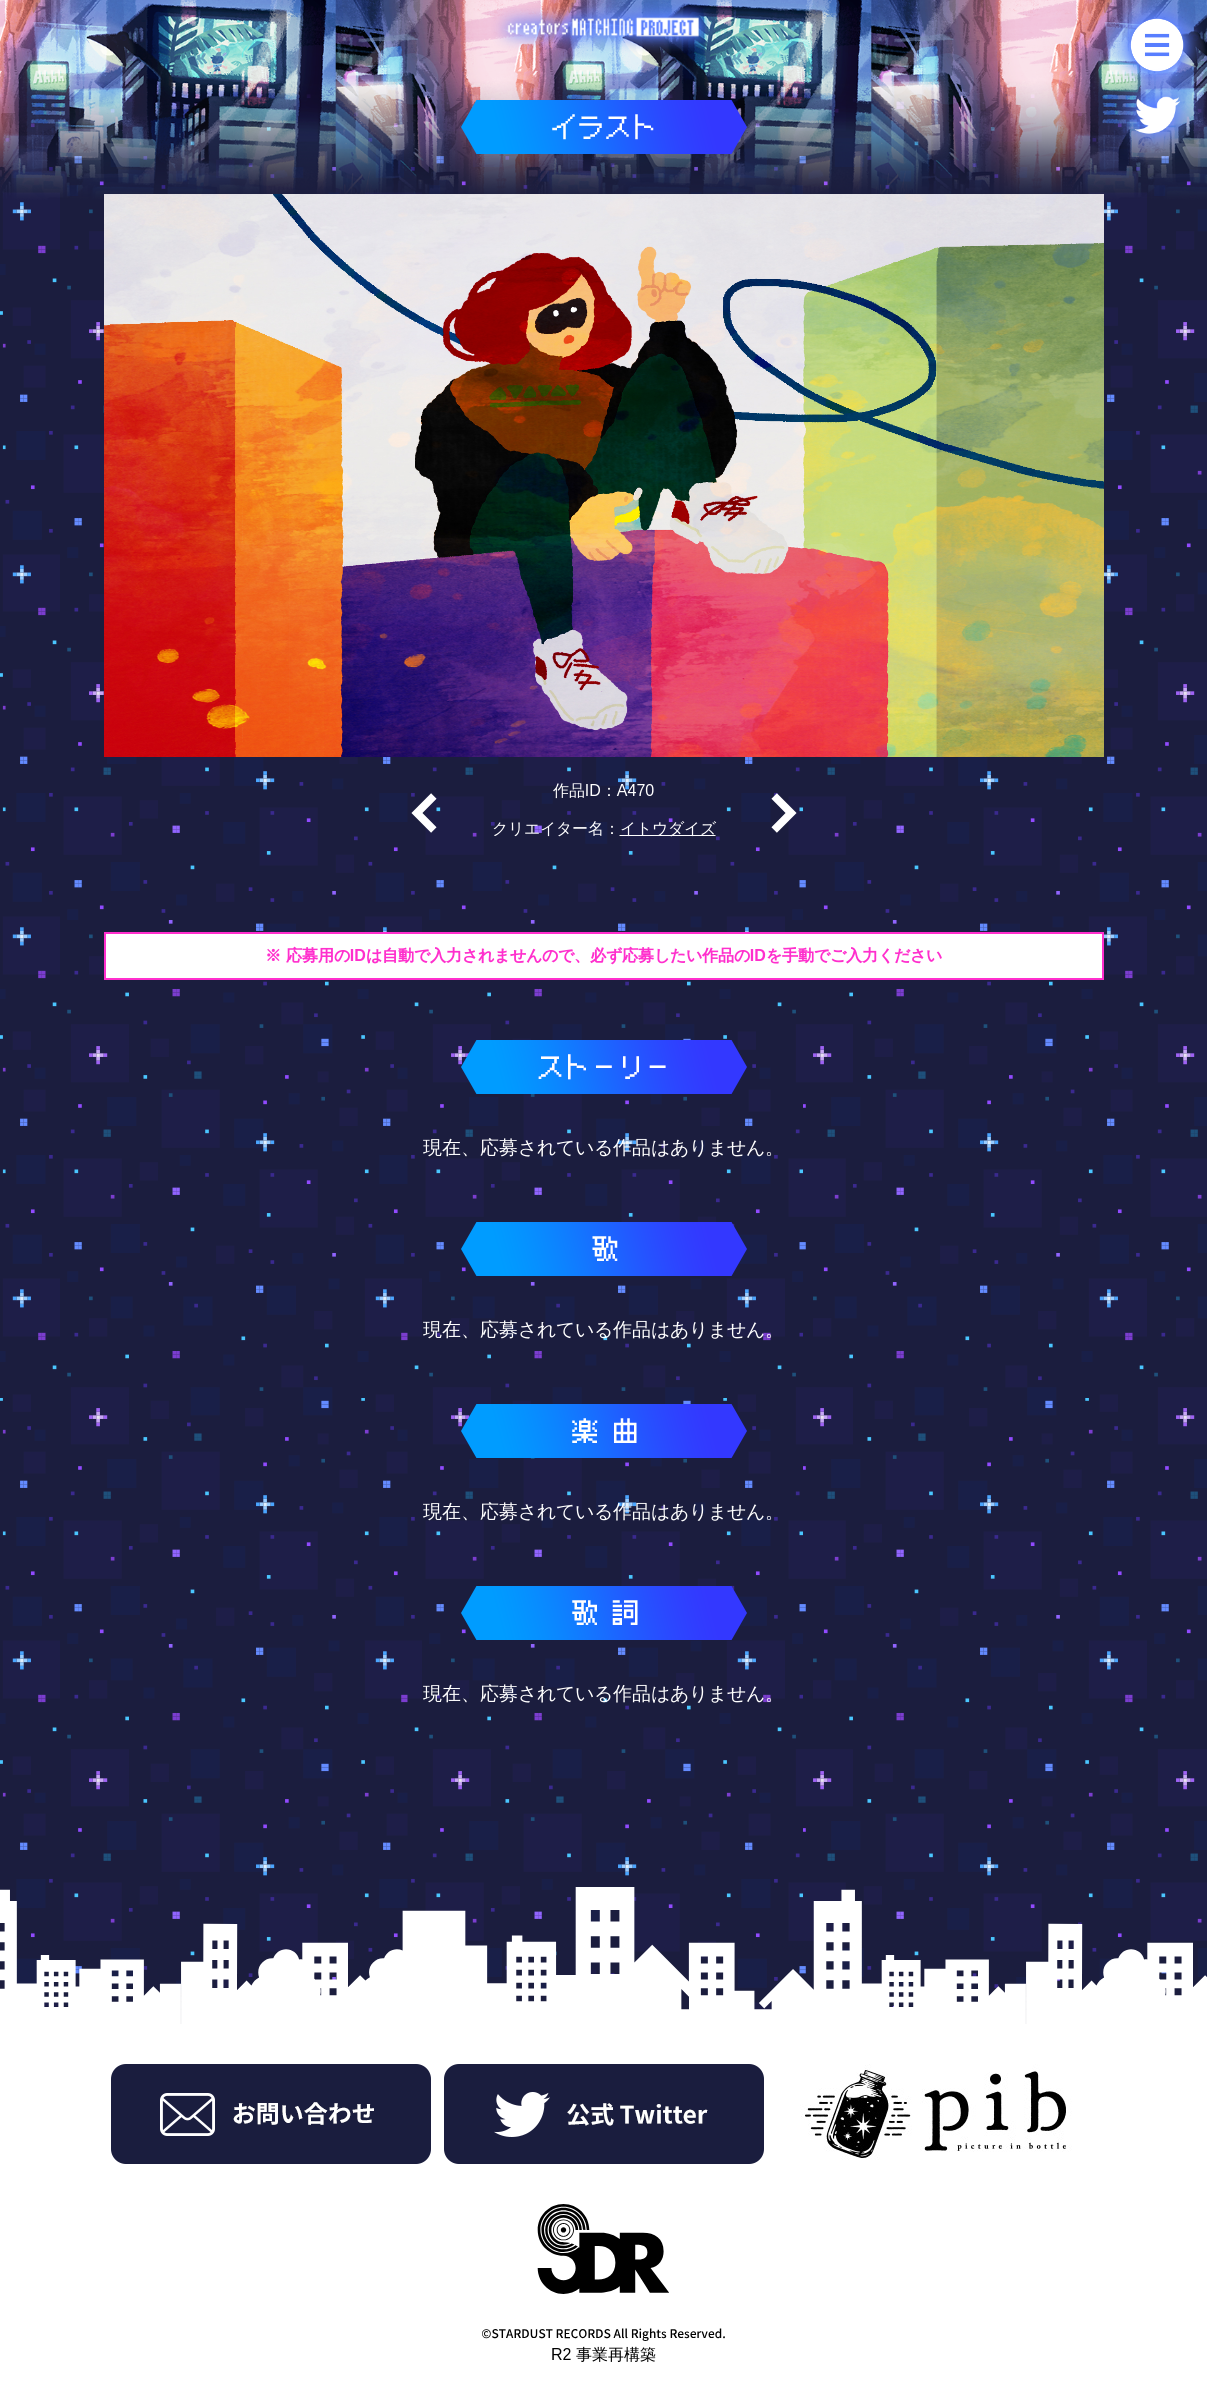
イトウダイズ (668, 828)
